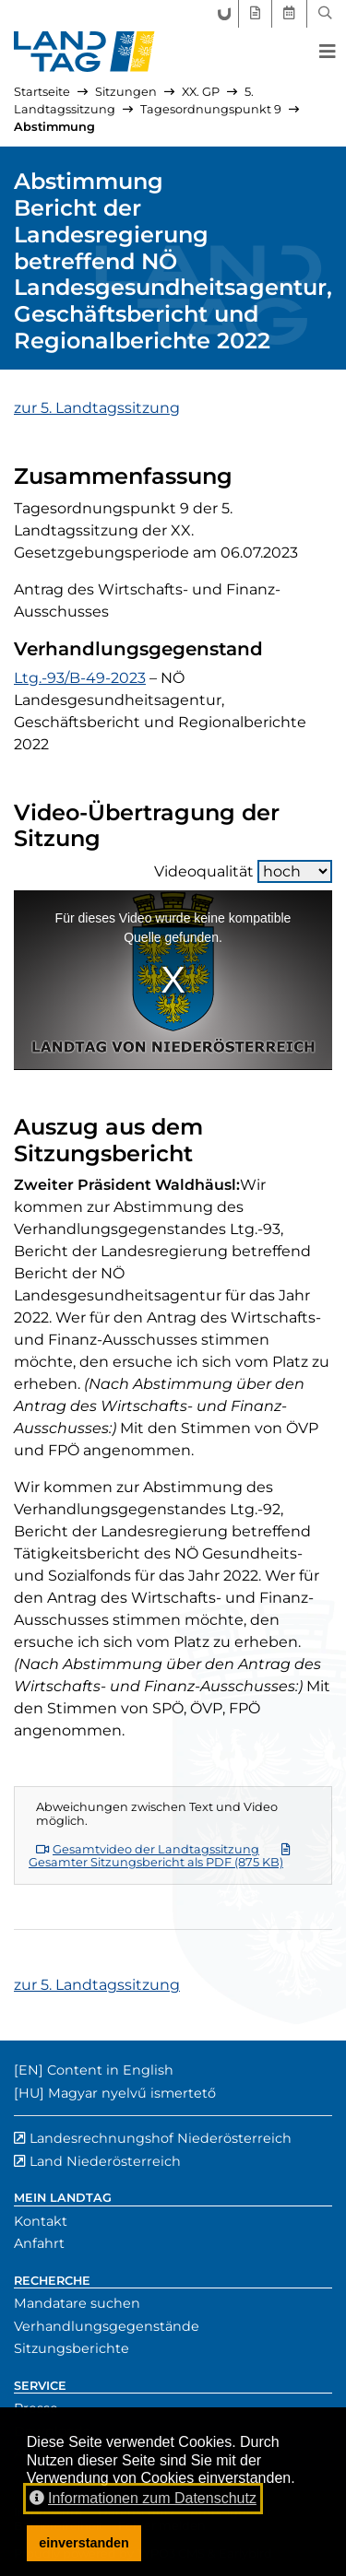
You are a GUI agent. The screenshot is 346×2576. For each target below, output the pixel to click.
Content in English (110, 2070)
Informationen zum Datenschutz (143, 2498)
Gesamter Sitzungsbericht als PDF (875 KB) (160, 1857)
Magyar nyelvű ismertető (132, 2093)
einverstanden (84, 2542)
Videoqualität (243, 871)
